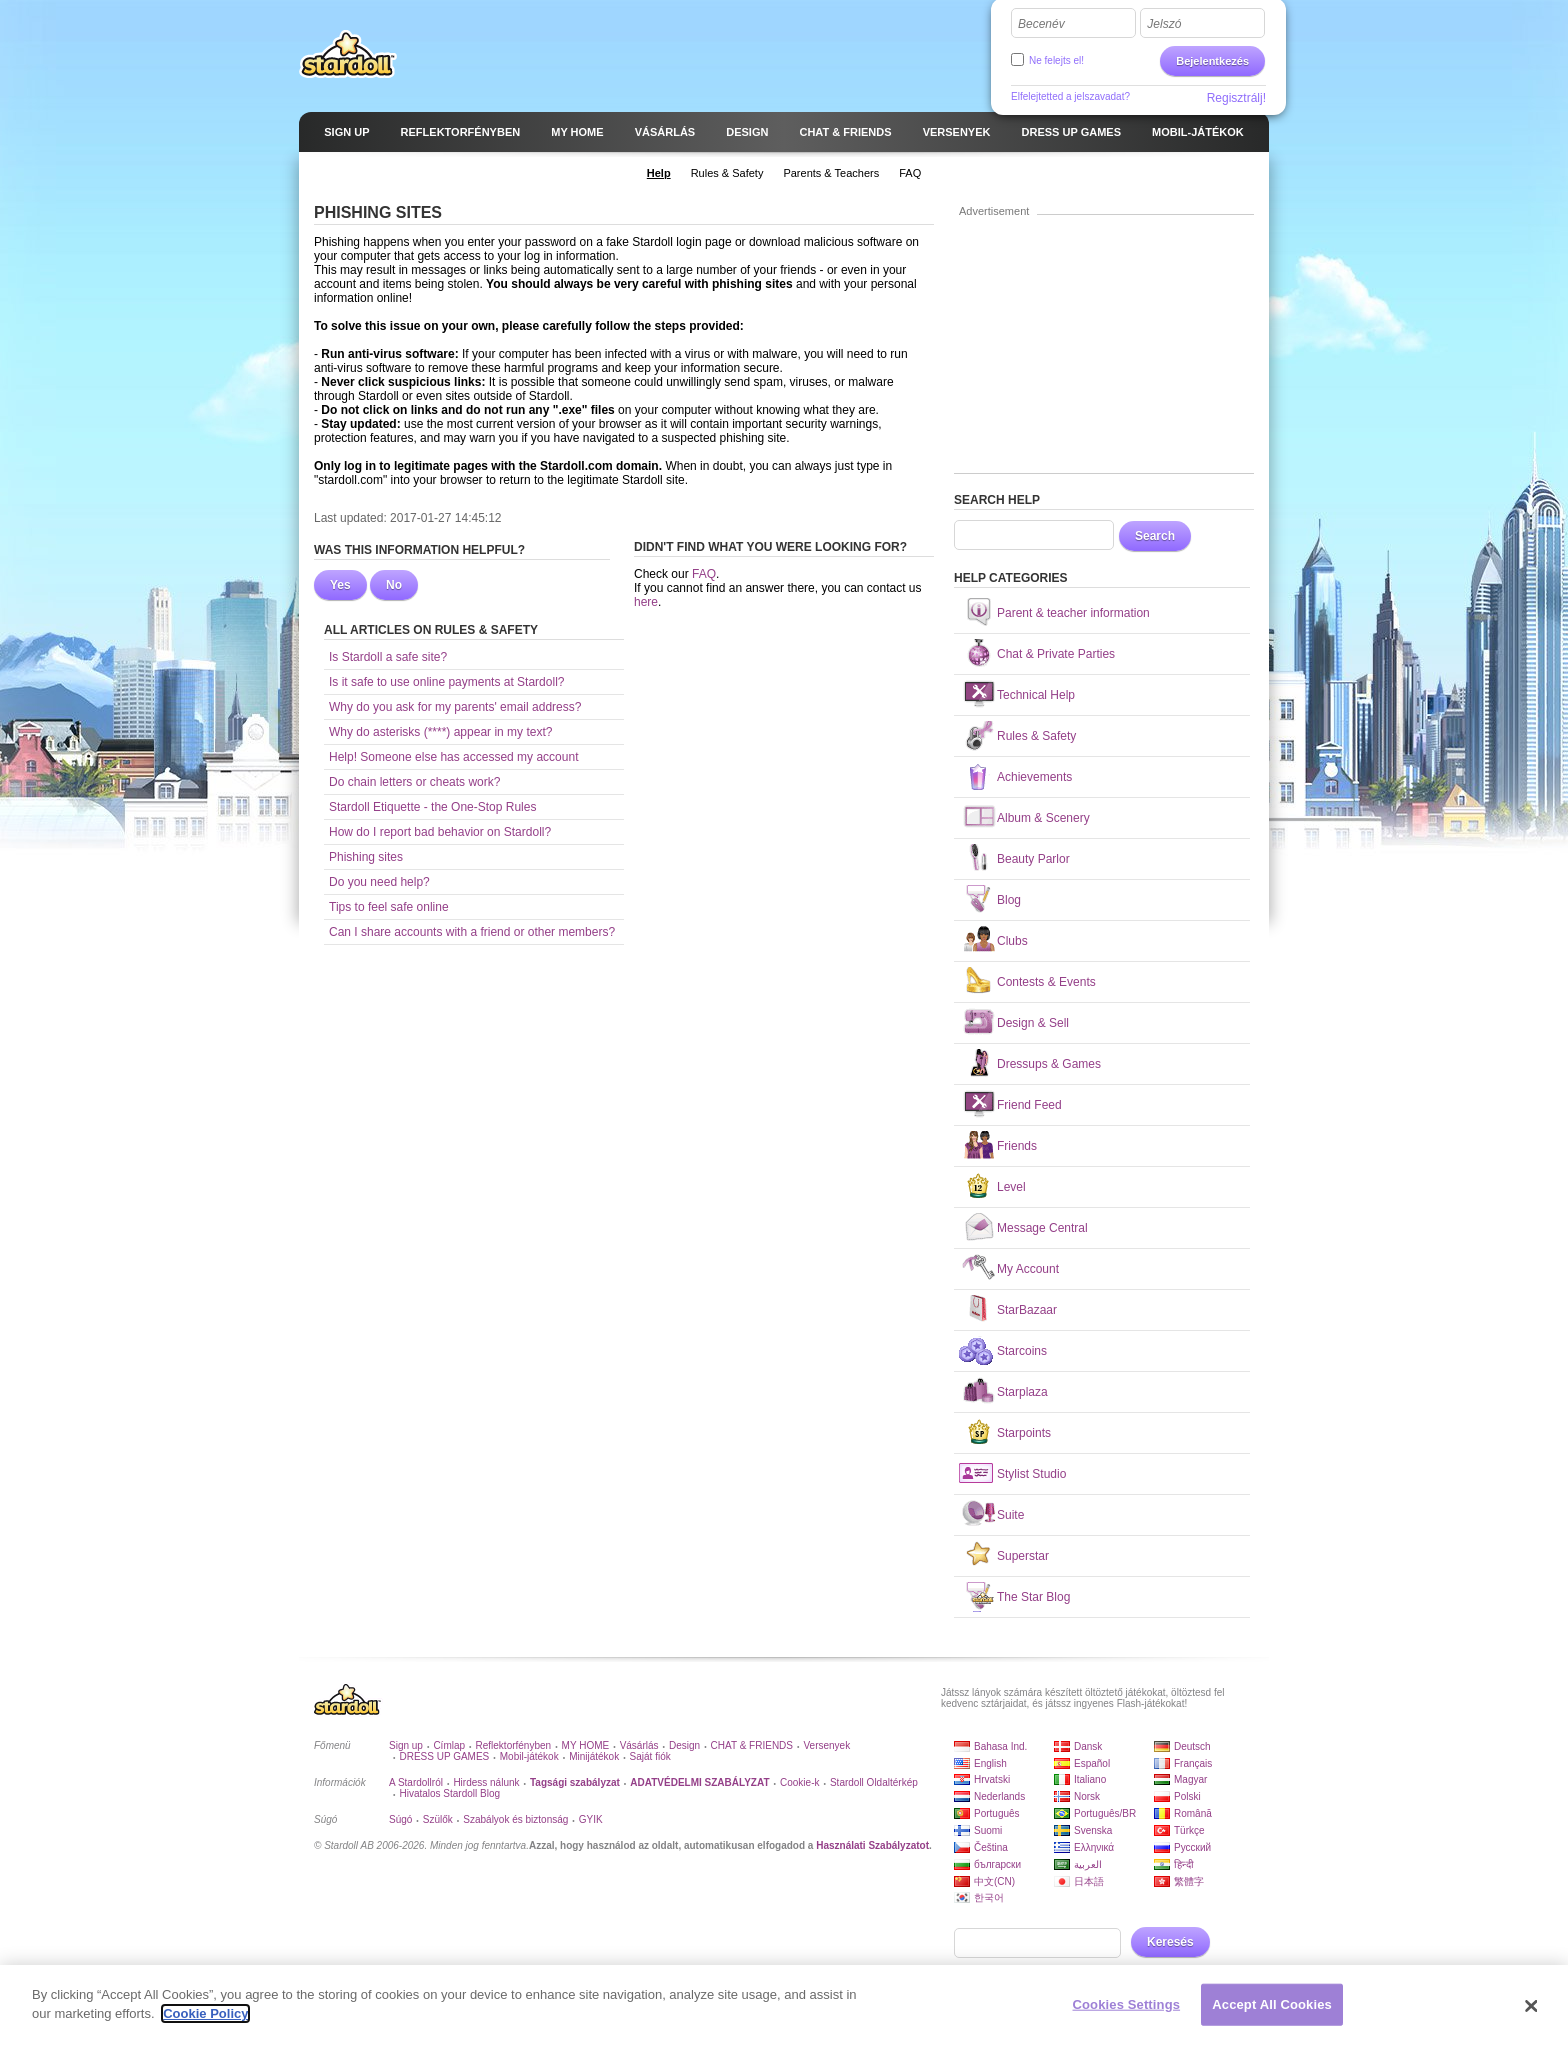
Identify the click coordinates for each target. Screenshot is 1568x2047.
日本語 (1089, 1881)
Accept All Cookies (1272, 2004)
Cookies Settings (1127, 2004)
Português (997, 1813)
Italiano (1090, 1779)
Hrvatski (992, 1779)
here (646, 602)
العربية (1088, 1864)
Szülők (438, 1819)
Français (1193, 1763)
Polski (1187, 1796)
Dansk (1088, 1746)
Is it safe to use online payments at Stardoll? (446, 682)
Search (1155, 536)
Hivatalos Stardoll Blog (449, 1793)
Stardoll (348, 54)
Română (1193, 1813)
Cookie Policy (205, 2014)
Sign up (406, 1745)
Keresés (1170, 1942)
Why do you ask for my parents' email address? (455, 707)
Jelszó (1164, 24)
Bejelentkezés (1212, 61)
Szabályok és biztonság (515, 1819)
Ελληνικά (1094, 1847)
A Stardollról (416, 1782)
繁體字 (1189, 1881)
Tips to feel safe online (389, 907)
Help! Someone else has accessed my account (453, 757)
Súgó (400, 1819)
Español (1092, 1763)
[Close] (1532, 2007)
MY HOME (586, 1745)
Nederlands (999, 1796)
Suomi (988, 1830)
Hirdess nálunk (486, 1782)
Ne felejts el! (1056, 60)
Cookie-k (799, 1782)
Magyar (1190, 1779)
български (997, 1864)
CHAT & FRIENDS (752, 1745)
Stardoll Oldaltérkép (874, 1782)
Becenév (1041, 24)
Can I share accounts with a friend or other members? (472, 932)
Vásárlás (639, 1745)
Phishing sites (366, 857)
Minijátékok (594, 1756)
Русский (1192, 1847)
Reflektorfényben (514, 1745)
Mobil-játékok (529, 1756)
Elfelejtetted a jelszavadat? (1070, 96)
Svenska (1093, 1830)
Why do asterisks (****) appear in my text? (440, 732)
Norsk (1087, 1796)
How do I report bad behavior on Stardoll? (440, 832)
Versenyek (826, 1745)
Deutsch (1192, 1746)
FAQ (704, 574)
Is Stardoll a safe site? (388, 657)
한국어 (989, 1897)
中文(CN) (994, 1881)
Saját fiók (650, 1756)
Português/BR (1105, 1813)
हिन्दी (1184, 1864)
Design (684, 1745)
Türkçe (1189, 1830)
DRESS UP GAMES (444, 1756)
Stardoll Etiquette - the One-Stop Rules (432, 807)
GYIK (591, 1819)
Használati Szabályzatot (872, 1845)
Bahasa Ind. (1000, 1746)
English (990, 1763)
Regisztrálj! (1236, 98)
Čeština (991, 1847)
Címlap (449, 1745)
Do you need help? (379, 882)
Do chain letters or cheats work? (414, 782)
